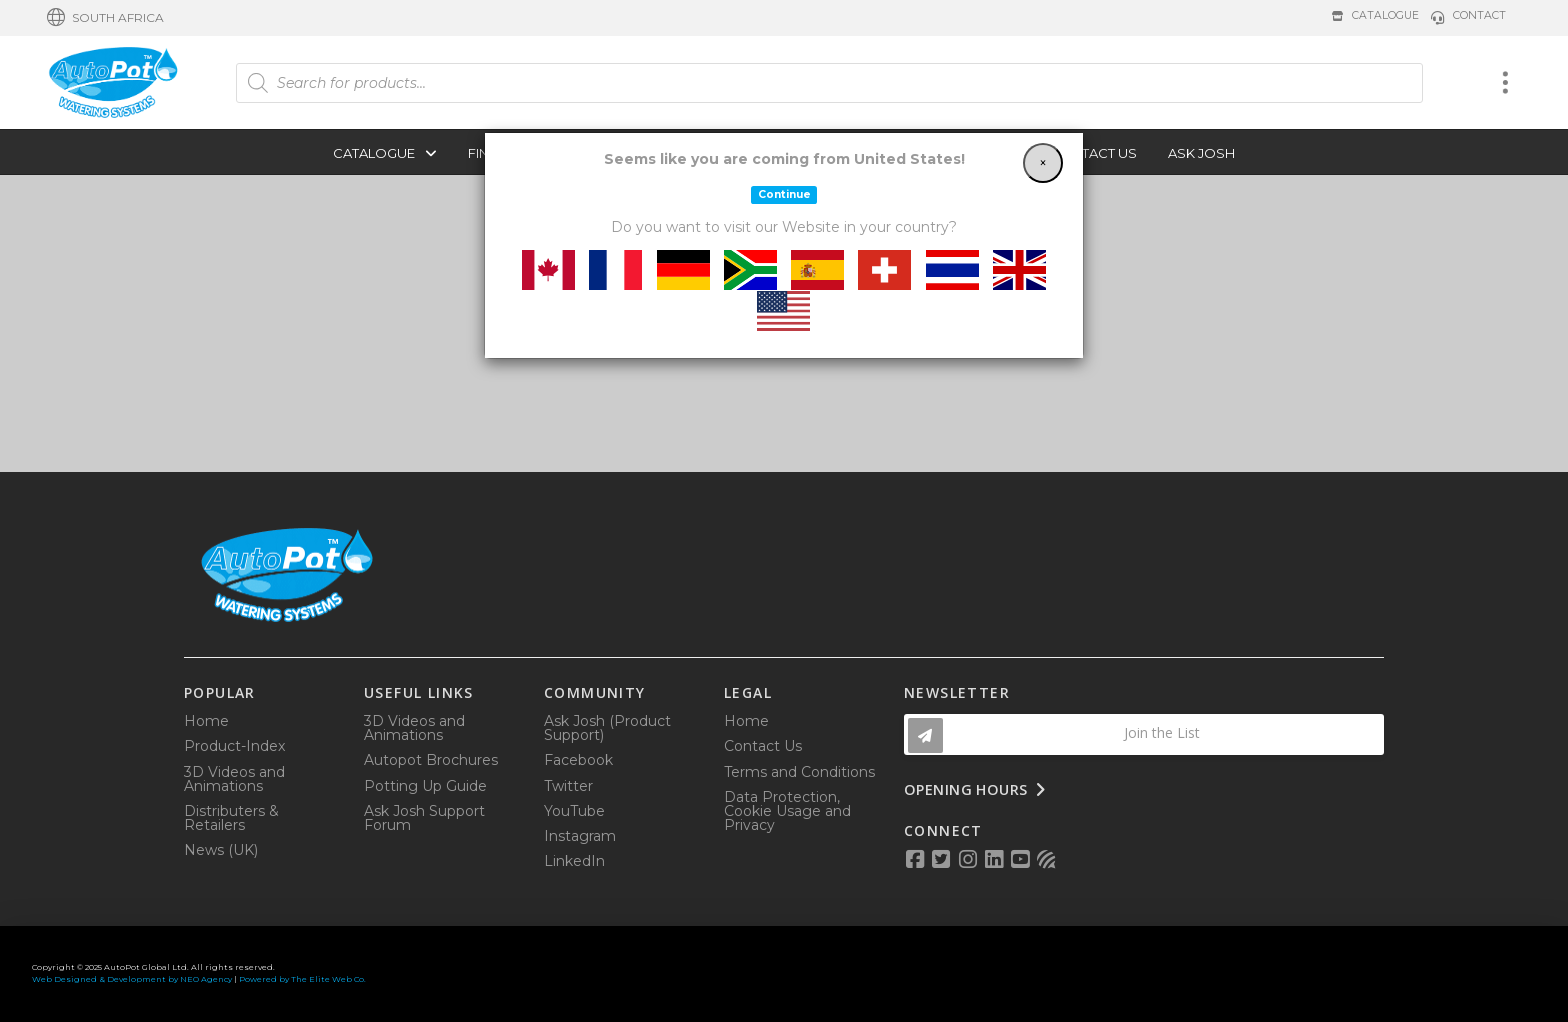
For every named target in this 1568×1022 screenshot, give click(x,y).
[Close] (1043, 163)
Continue (784, 194)
